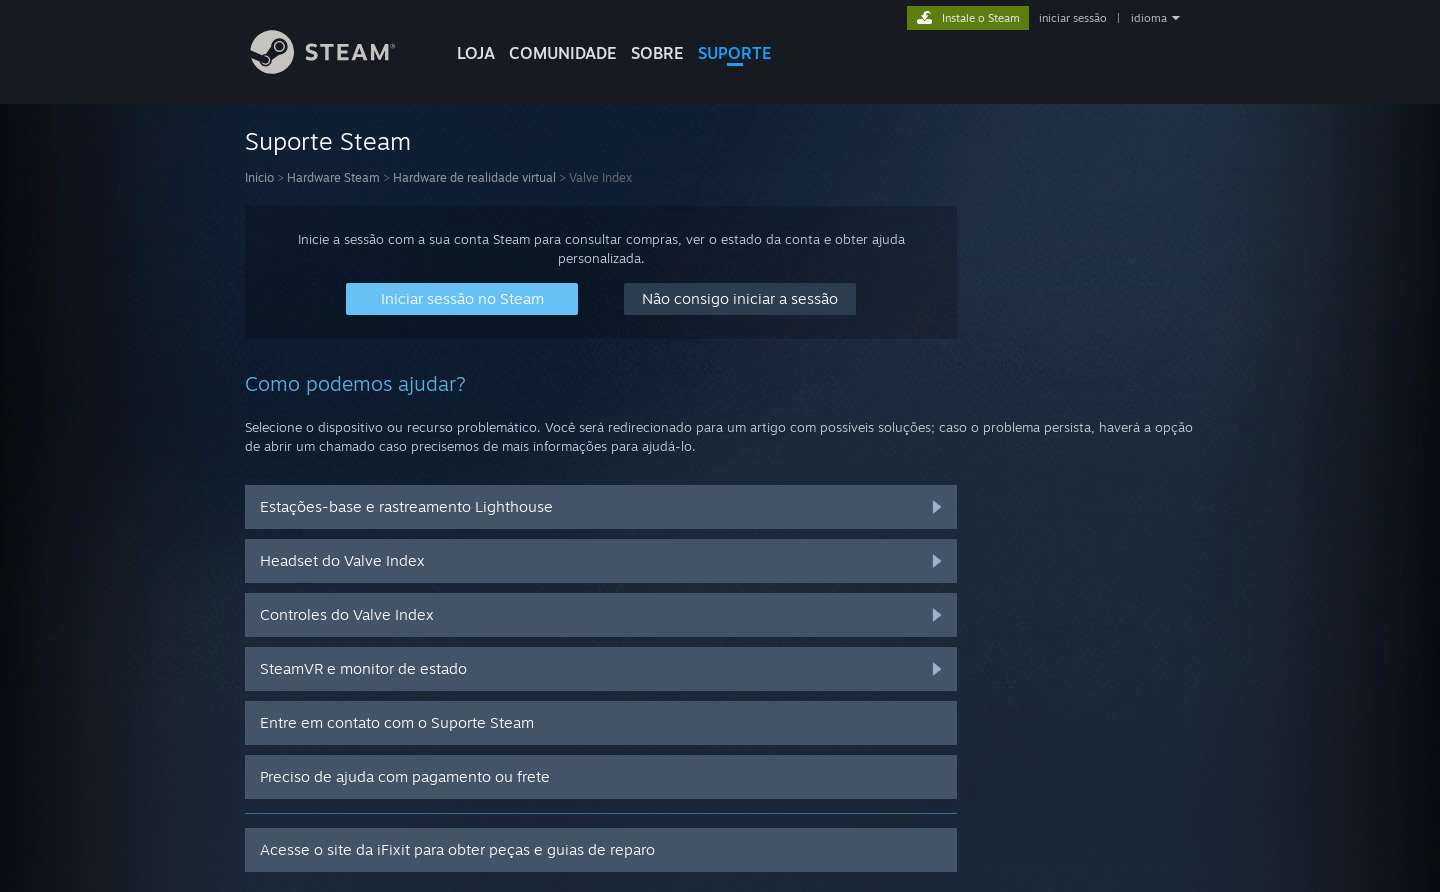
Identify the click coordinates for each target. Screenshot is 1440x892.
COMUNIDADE (563, 53)
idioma (1149, 18)
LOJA (476, 53)
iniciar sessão (1073, 18)
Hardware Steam (333, 177)
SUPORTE (735, 53)
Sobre (657, 53)
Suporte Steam (328, 141)
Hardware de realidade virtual (474, 177)
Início (259, 177)
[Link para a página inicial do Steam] (338, 68)
